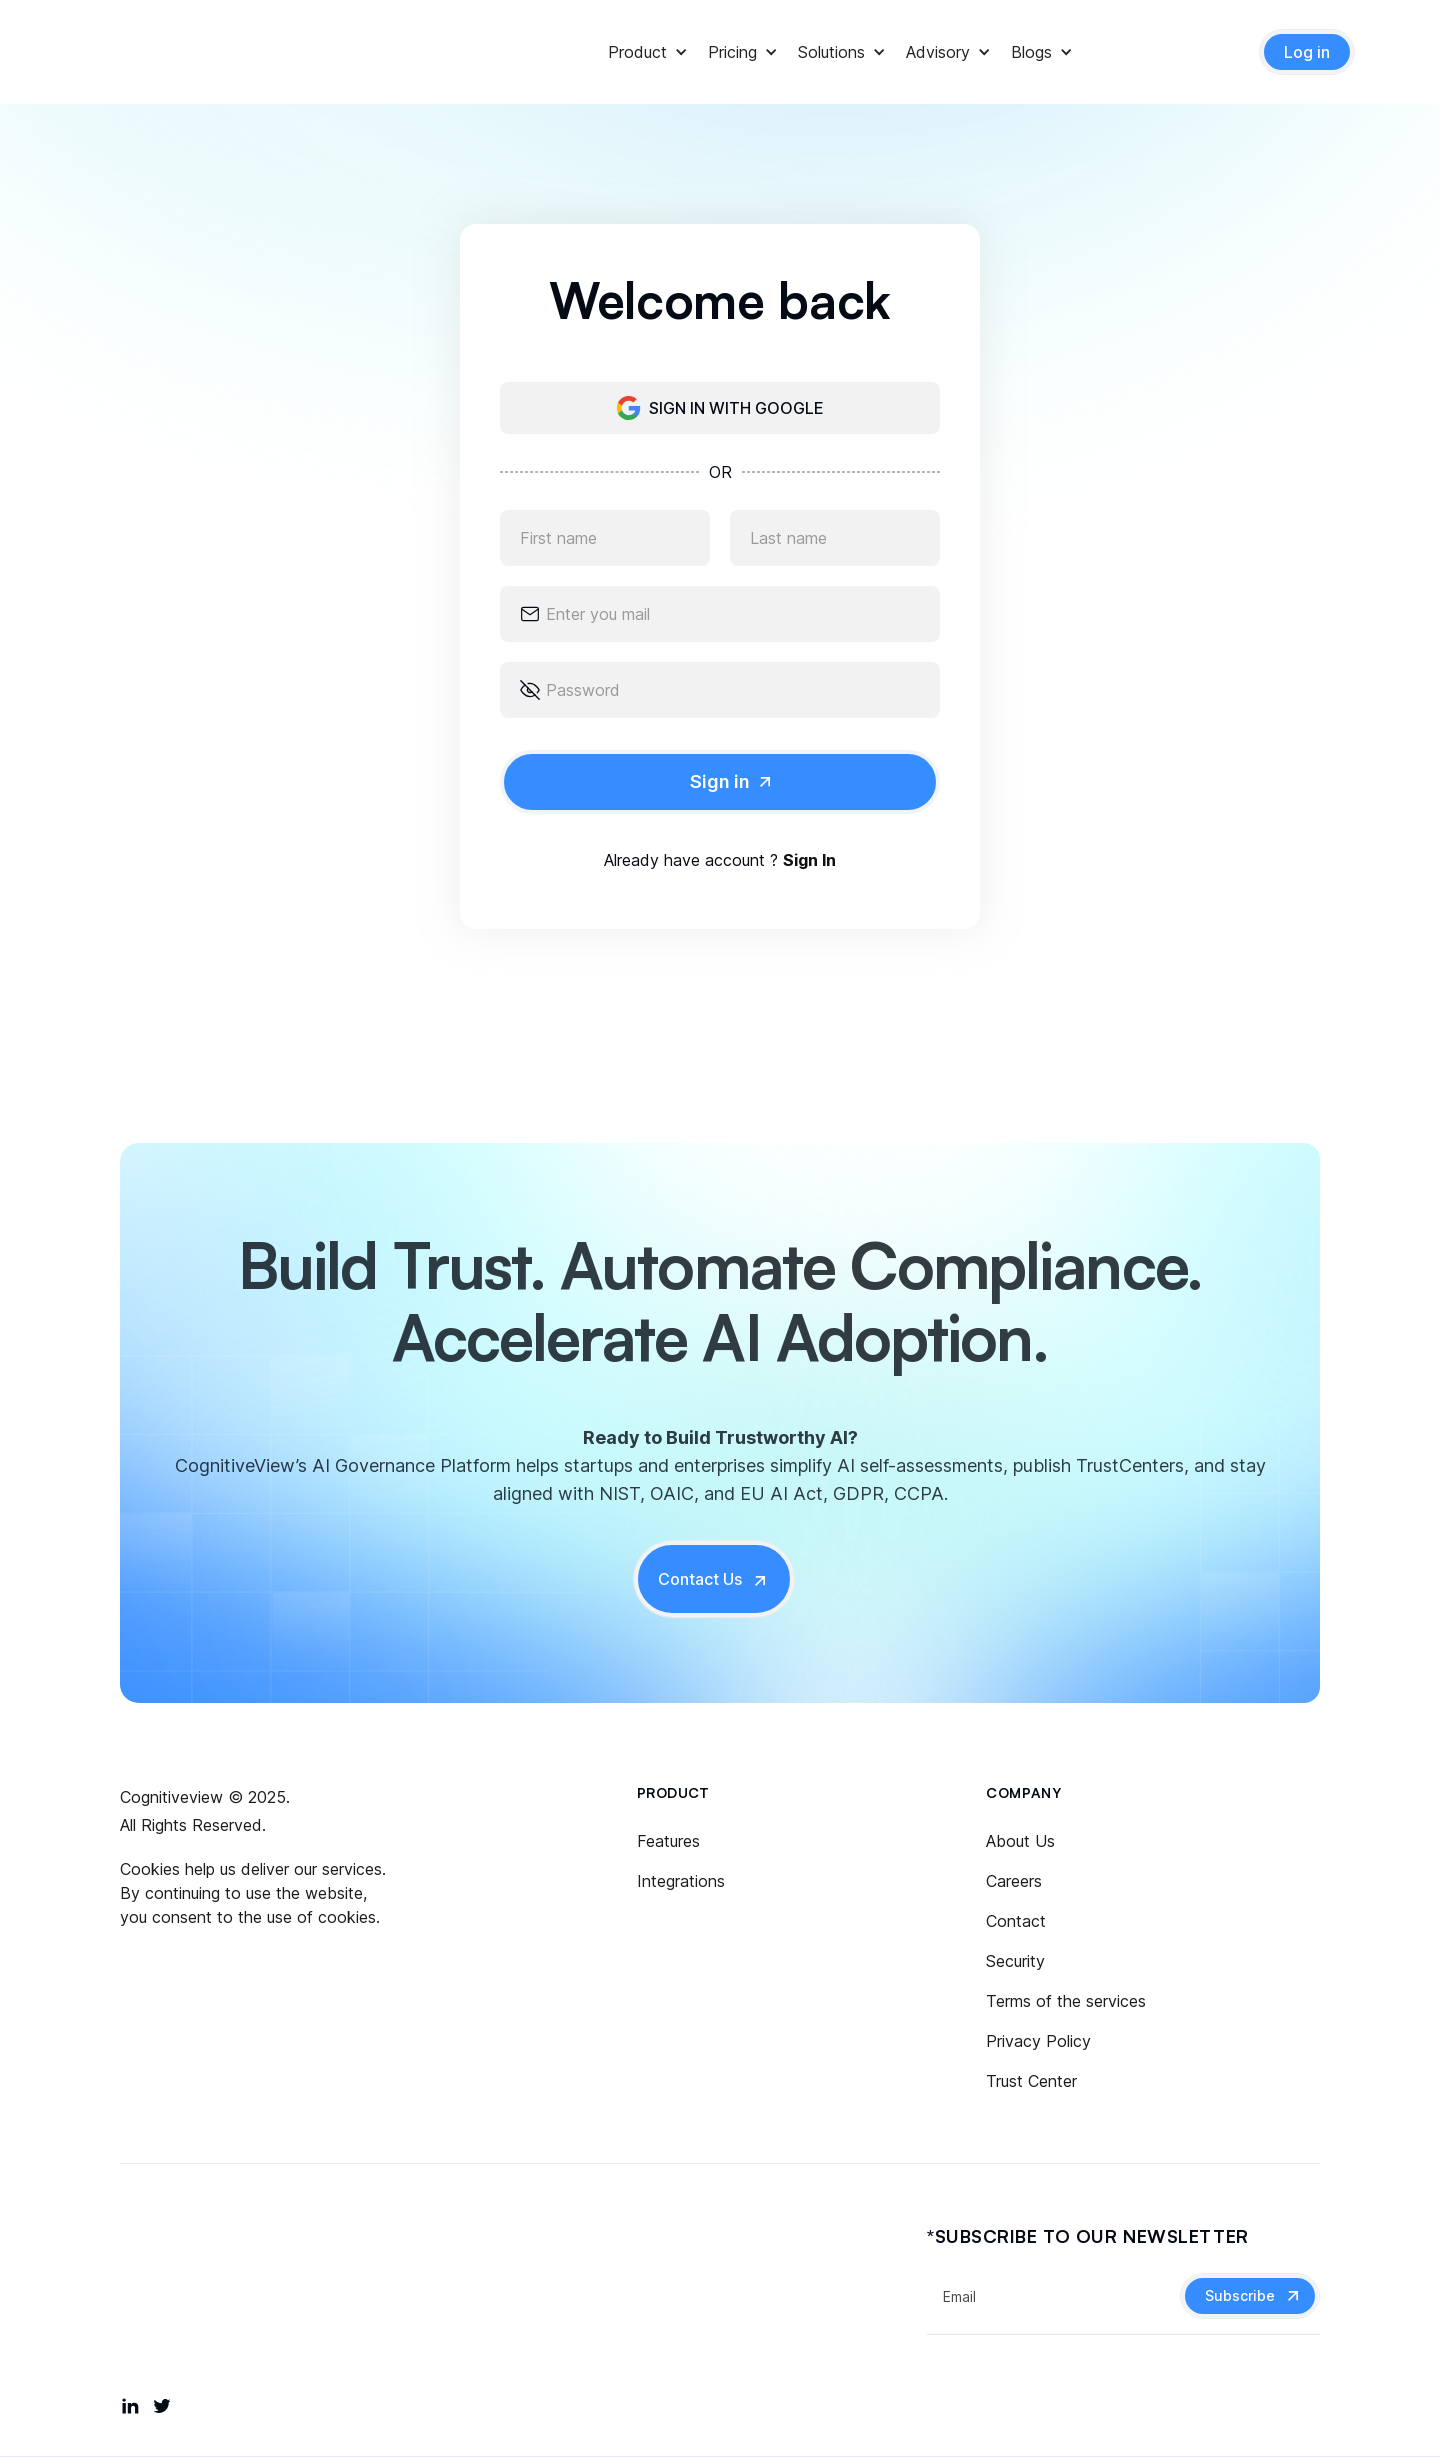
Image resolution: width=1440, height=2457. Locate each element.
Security (1015, 1961)
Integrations (681, 1881)
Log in (1307, 52)
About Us (1020, 1841)
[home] (195, 52)
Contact (1016, 1921)
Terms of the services (1066, 2001)
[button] (638, 52)
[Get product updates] (1053, 2296)
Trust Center (1031, 2081)
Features (668, 1841)
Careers (1014, 1881)
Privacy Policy (1038, 2041)
